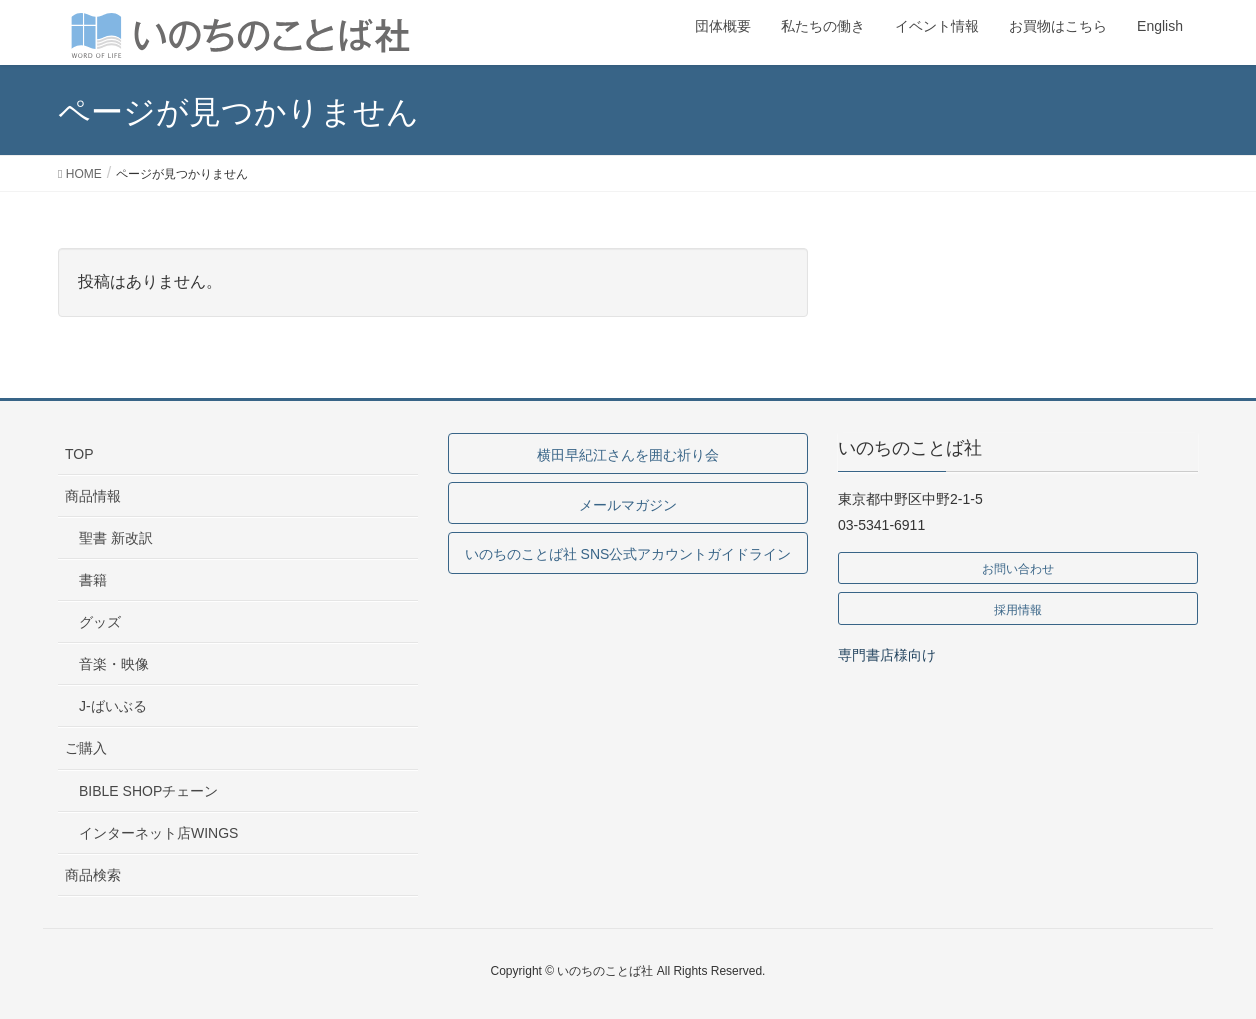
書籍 (93, 580)
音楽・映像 (114, 664)
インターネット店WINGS (158, 833)
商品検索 (93, 875)
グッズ (100, 622)
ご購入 (86, 748)
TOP (79, 454)
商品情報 (93, 496)
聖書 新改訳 (116, 538)
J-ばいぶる (113, 706)
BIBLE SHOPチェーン (148, 791)
